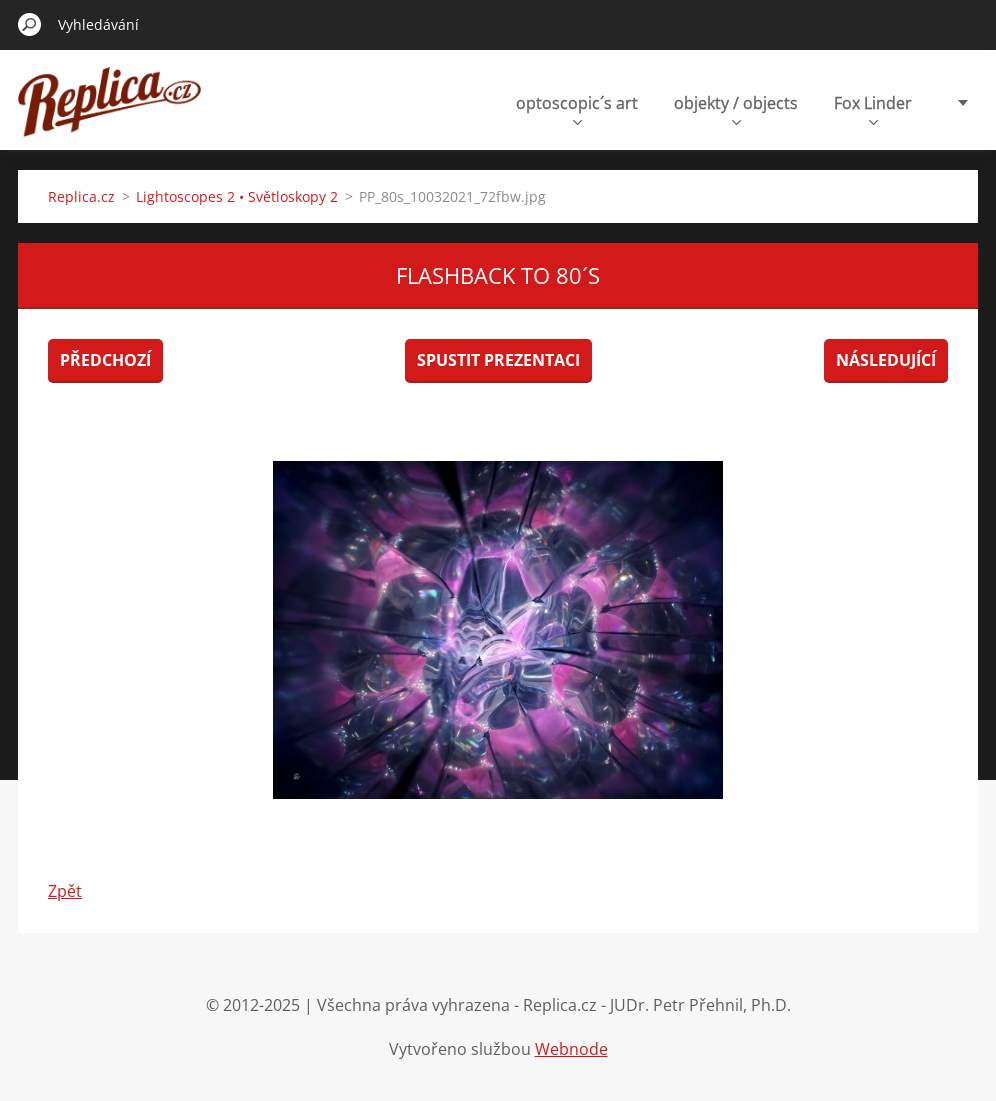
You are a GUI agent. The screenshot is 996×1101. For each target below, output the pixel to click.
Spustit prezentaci (498, 360)
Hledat (30, 24)
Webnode (571, 1049)
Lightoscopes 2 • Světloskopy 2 (237, 196)
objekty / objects (736, 108)
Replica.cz (81, 196)
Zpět (65, 891)
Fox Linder (873, 108)
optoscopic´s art (577, 108)
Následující (886, 360)
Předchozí (105, 360)
